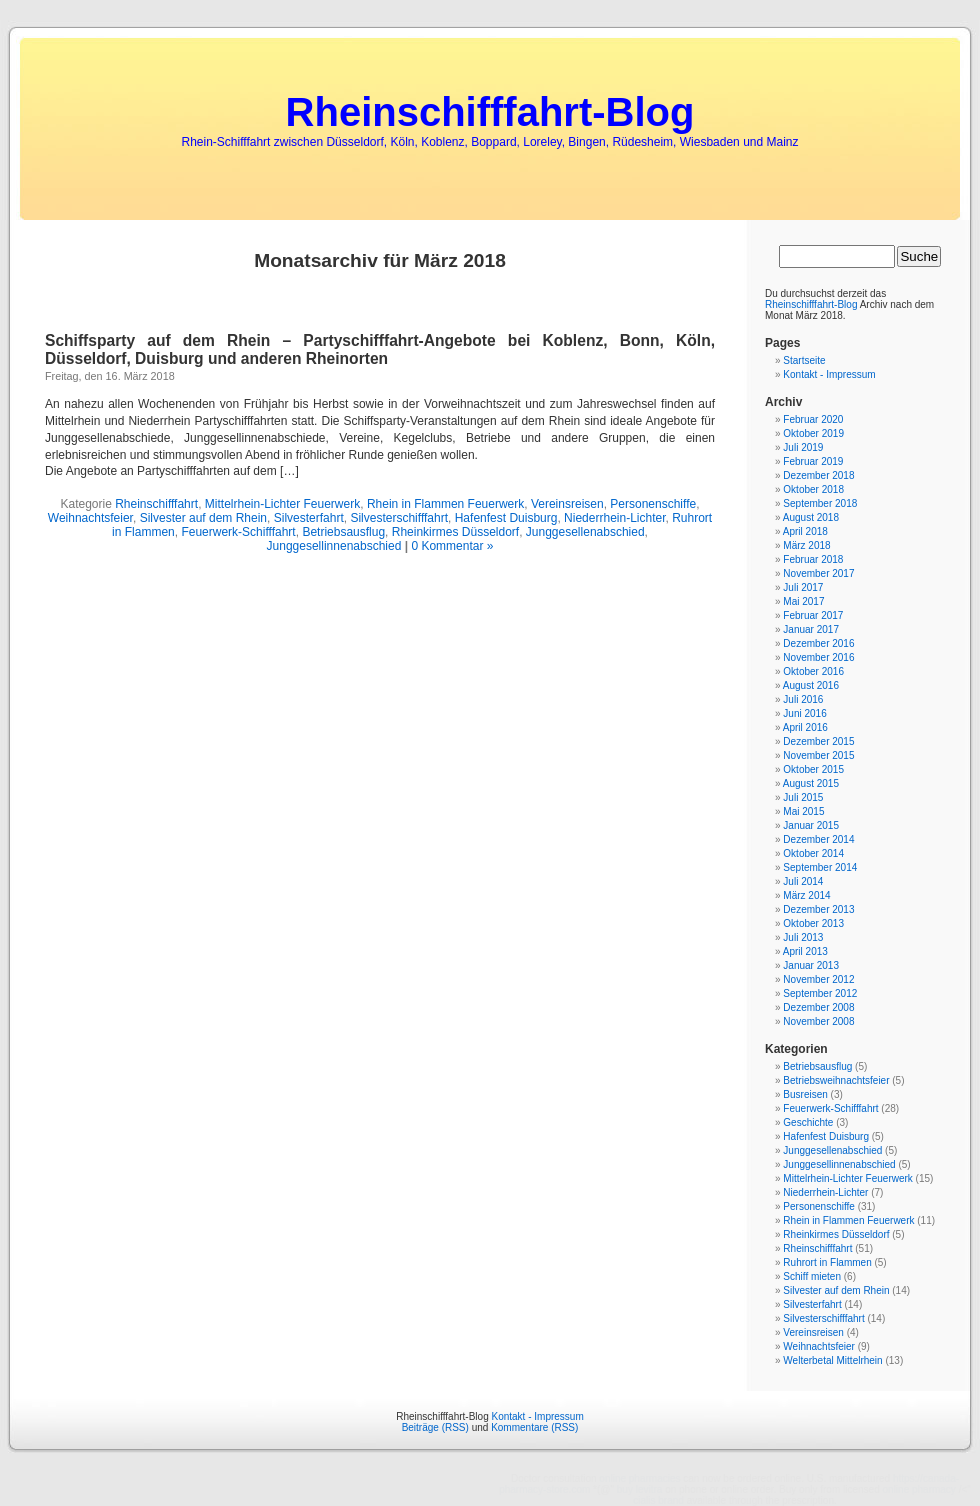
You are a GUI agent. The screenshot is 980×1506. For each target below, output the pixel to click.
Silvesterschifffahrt (399, 518)
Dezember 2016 (818, 643)
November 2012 (818, 979)
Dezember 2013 (818, 909)
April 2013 (805, 951)
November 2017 (818, 573)
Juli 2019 (803, 447)
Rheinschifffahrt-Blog (490, 112)
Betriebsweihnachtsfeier (836, 1080)
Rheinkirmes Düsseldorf (455, 532)
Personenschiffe (653, 504)
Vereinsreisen (567, 504)
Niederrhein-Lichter (614, 518)
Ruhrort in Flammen (827, 1262)
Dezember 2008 (818, 1007)
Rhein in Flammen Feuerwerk (445, 504)
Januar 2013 (811, 965)
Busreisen (805, 1094)
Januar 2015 (811, 825)
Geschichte (808, 1122)
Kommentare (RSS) (534, 1427)
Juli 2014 (803, 881)
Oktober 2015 (813, 769)
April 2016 (805, 727)
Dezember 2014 (818, 839)
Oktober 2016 (813, 671)
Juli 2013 (803, 937)
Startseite (804, 360)
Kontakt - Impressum (829, 374)
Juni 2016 (804, 713)
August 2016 (811, 685)
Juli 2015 (803, 797)
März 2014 (806, 895)
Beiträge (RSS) (435, 1427)
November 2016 (818, 657)
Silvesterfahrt (309, 518)
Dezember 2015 (818, 741)
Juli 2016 (803, 699)
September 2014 (820, 867)
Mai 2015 (803, 811)
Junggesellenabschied (585, 532)
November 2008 (818, 1021)
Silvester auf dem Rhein (203, 518)
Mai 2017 (803, 601)
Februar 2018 (813, 559)
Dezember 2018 (818, 475)
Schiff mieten (812, 1276)
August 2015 (811, 783)
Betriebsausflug (343, 532)
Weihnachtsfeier (90, 518)
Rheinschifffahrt (156, 504)
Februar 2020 (813, 419)
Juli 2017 (803, 587)
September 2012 (820, 993)
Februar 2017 (813, 615)
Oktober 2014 (813, 853)
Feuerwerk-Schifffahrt (238, 532)
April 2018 (805, 531)
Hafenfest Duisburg (506, 518)
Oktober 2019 (813, 433)
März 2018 (806, 545)
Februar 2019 (813, 461)
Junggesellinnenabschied (334, 546)
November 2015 (818, 755)
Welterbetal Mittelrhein (832, 1360)
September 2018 (820, 503)
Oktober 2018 (813, 489)
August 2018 (811, 517)
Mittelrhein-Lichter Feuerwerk (282, 504)
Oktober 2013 (813, 923)
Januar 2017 (811, 629)
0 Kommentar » (452, 546)
